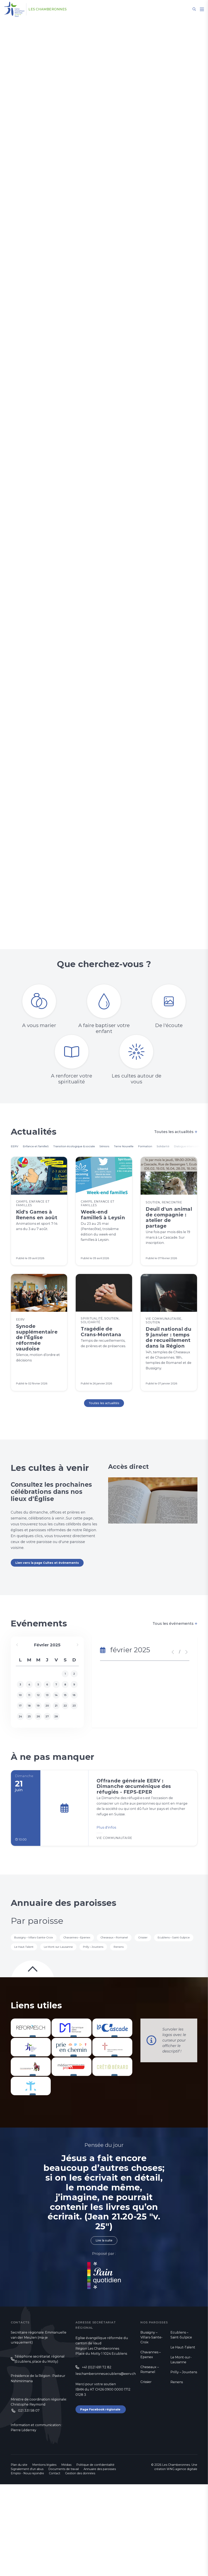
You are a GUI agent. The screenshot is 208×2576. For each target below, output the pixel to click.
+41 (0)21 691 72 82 (96, 2458)
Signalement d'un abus (27, 2561)
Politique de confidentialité (95, 2556)
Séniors (127, 1147)
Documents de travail (63, 2561)
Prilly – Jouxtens (164, 2012)
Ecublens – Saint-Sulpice (35, 2012)
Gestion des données (80, 2565)
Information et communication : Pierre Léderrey (36, 2521)
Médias (66, 2556)
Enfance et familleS (42, 1147)
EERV (15, 1147)
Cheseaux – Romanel (137, 2001)
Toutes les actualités (175, 1132)
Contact (54, 2565)
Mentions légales (44, 2556)
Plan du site (19, 2556)
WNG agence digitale (182, 2561)
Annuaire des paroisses (100, 2561)
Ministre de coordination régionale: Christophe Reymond (39, 2494)
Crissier (170, 2001)
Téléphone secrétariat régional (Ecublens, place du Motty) (39, 2451)
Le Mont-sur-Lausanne (121, 2012)
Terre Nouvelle (151, 1147)
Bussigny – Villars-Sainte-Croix (39, 2001)
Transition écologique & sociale (89, 1147)
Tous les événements (175, 1675)
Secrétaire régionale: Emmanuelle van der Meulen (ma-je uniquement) (38, 2429)
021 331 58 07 (29, 2504)
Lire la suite (104, 2331)
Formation (178, 1147)
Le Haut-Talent (79, 2012)
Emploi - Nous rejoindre (27, 2565)
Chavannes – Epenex (91, 2001)
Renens (21, 2022)
